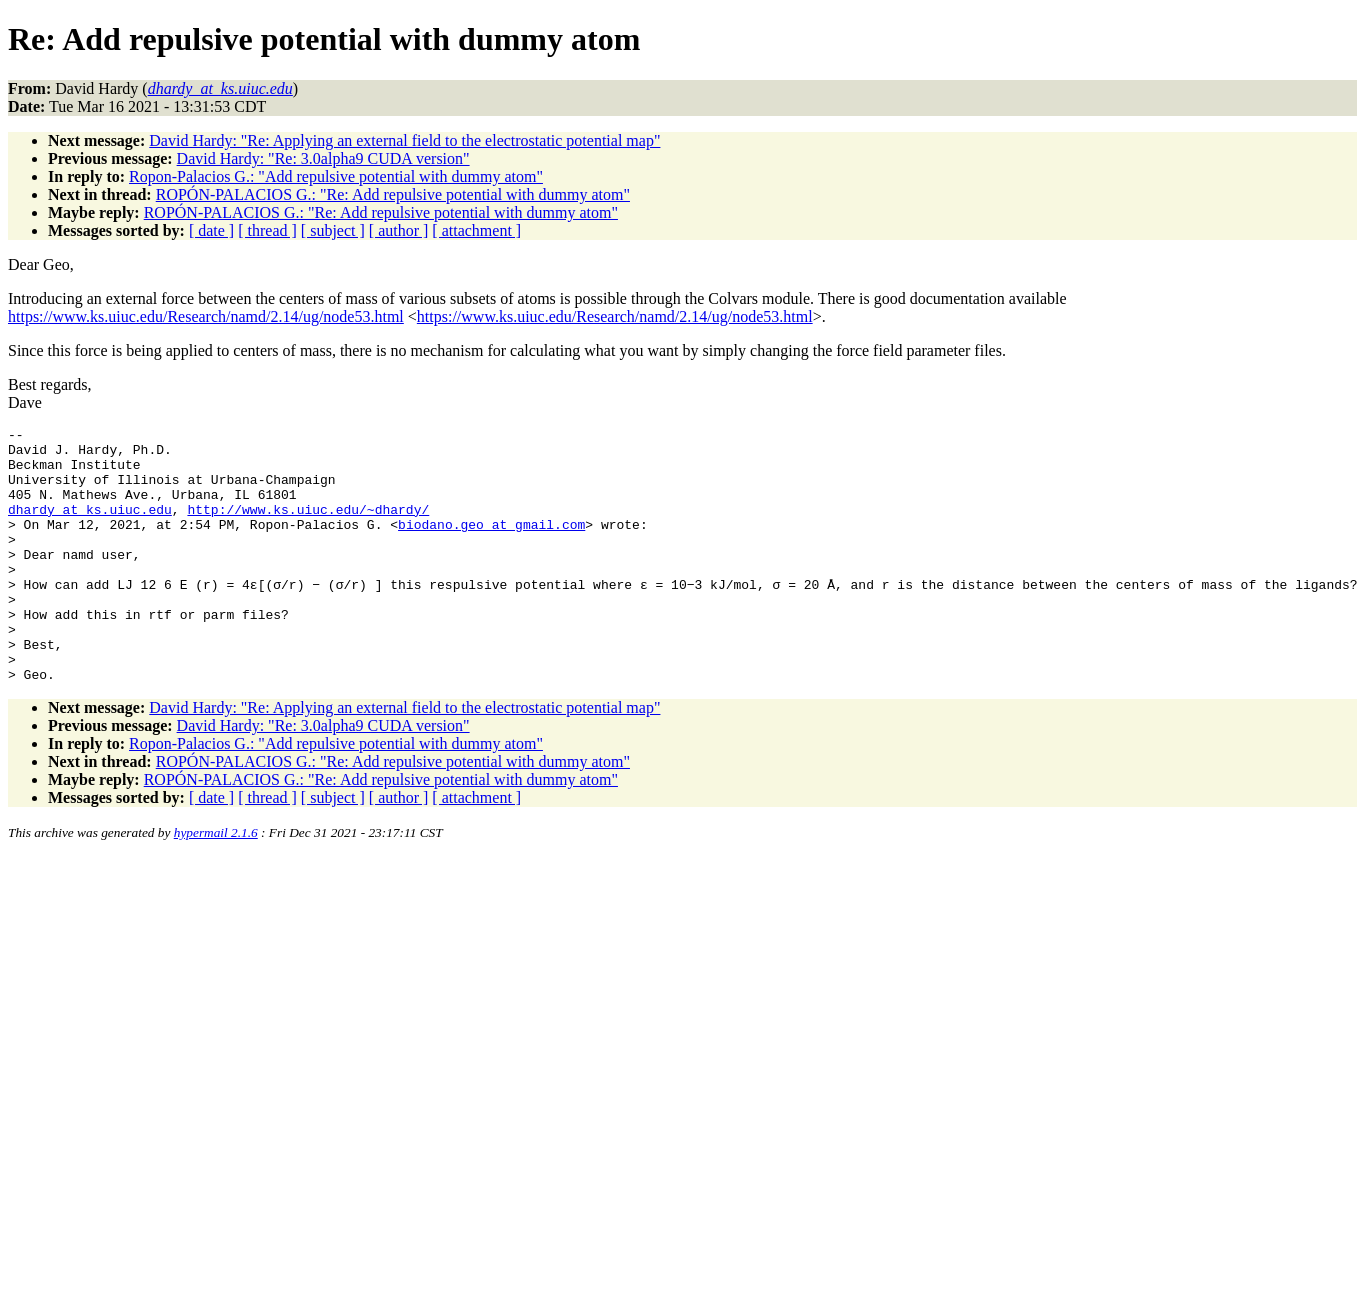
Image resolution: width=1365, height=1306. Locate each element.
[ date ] (211, 230)
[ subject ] (333, 230)
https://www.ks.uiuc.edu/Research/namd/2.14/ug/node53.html (206, 316)
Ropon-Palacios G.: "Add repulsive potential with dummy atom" (336, 176)
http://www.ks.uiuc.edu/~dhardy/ (308, 527)
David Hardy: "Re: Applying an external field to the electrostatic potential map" (404, 140)
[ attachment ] (476, 230)
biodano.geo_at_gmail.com (491, 545)
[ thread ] (267, 230)
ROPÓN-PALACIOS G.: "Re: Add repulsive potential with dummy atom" (393, 194)
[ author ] (399, 230)
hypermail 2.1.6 (216, 883)
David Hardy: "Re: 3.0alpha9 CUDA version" (323, 158)
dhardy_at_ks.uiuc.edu (90, 527)
